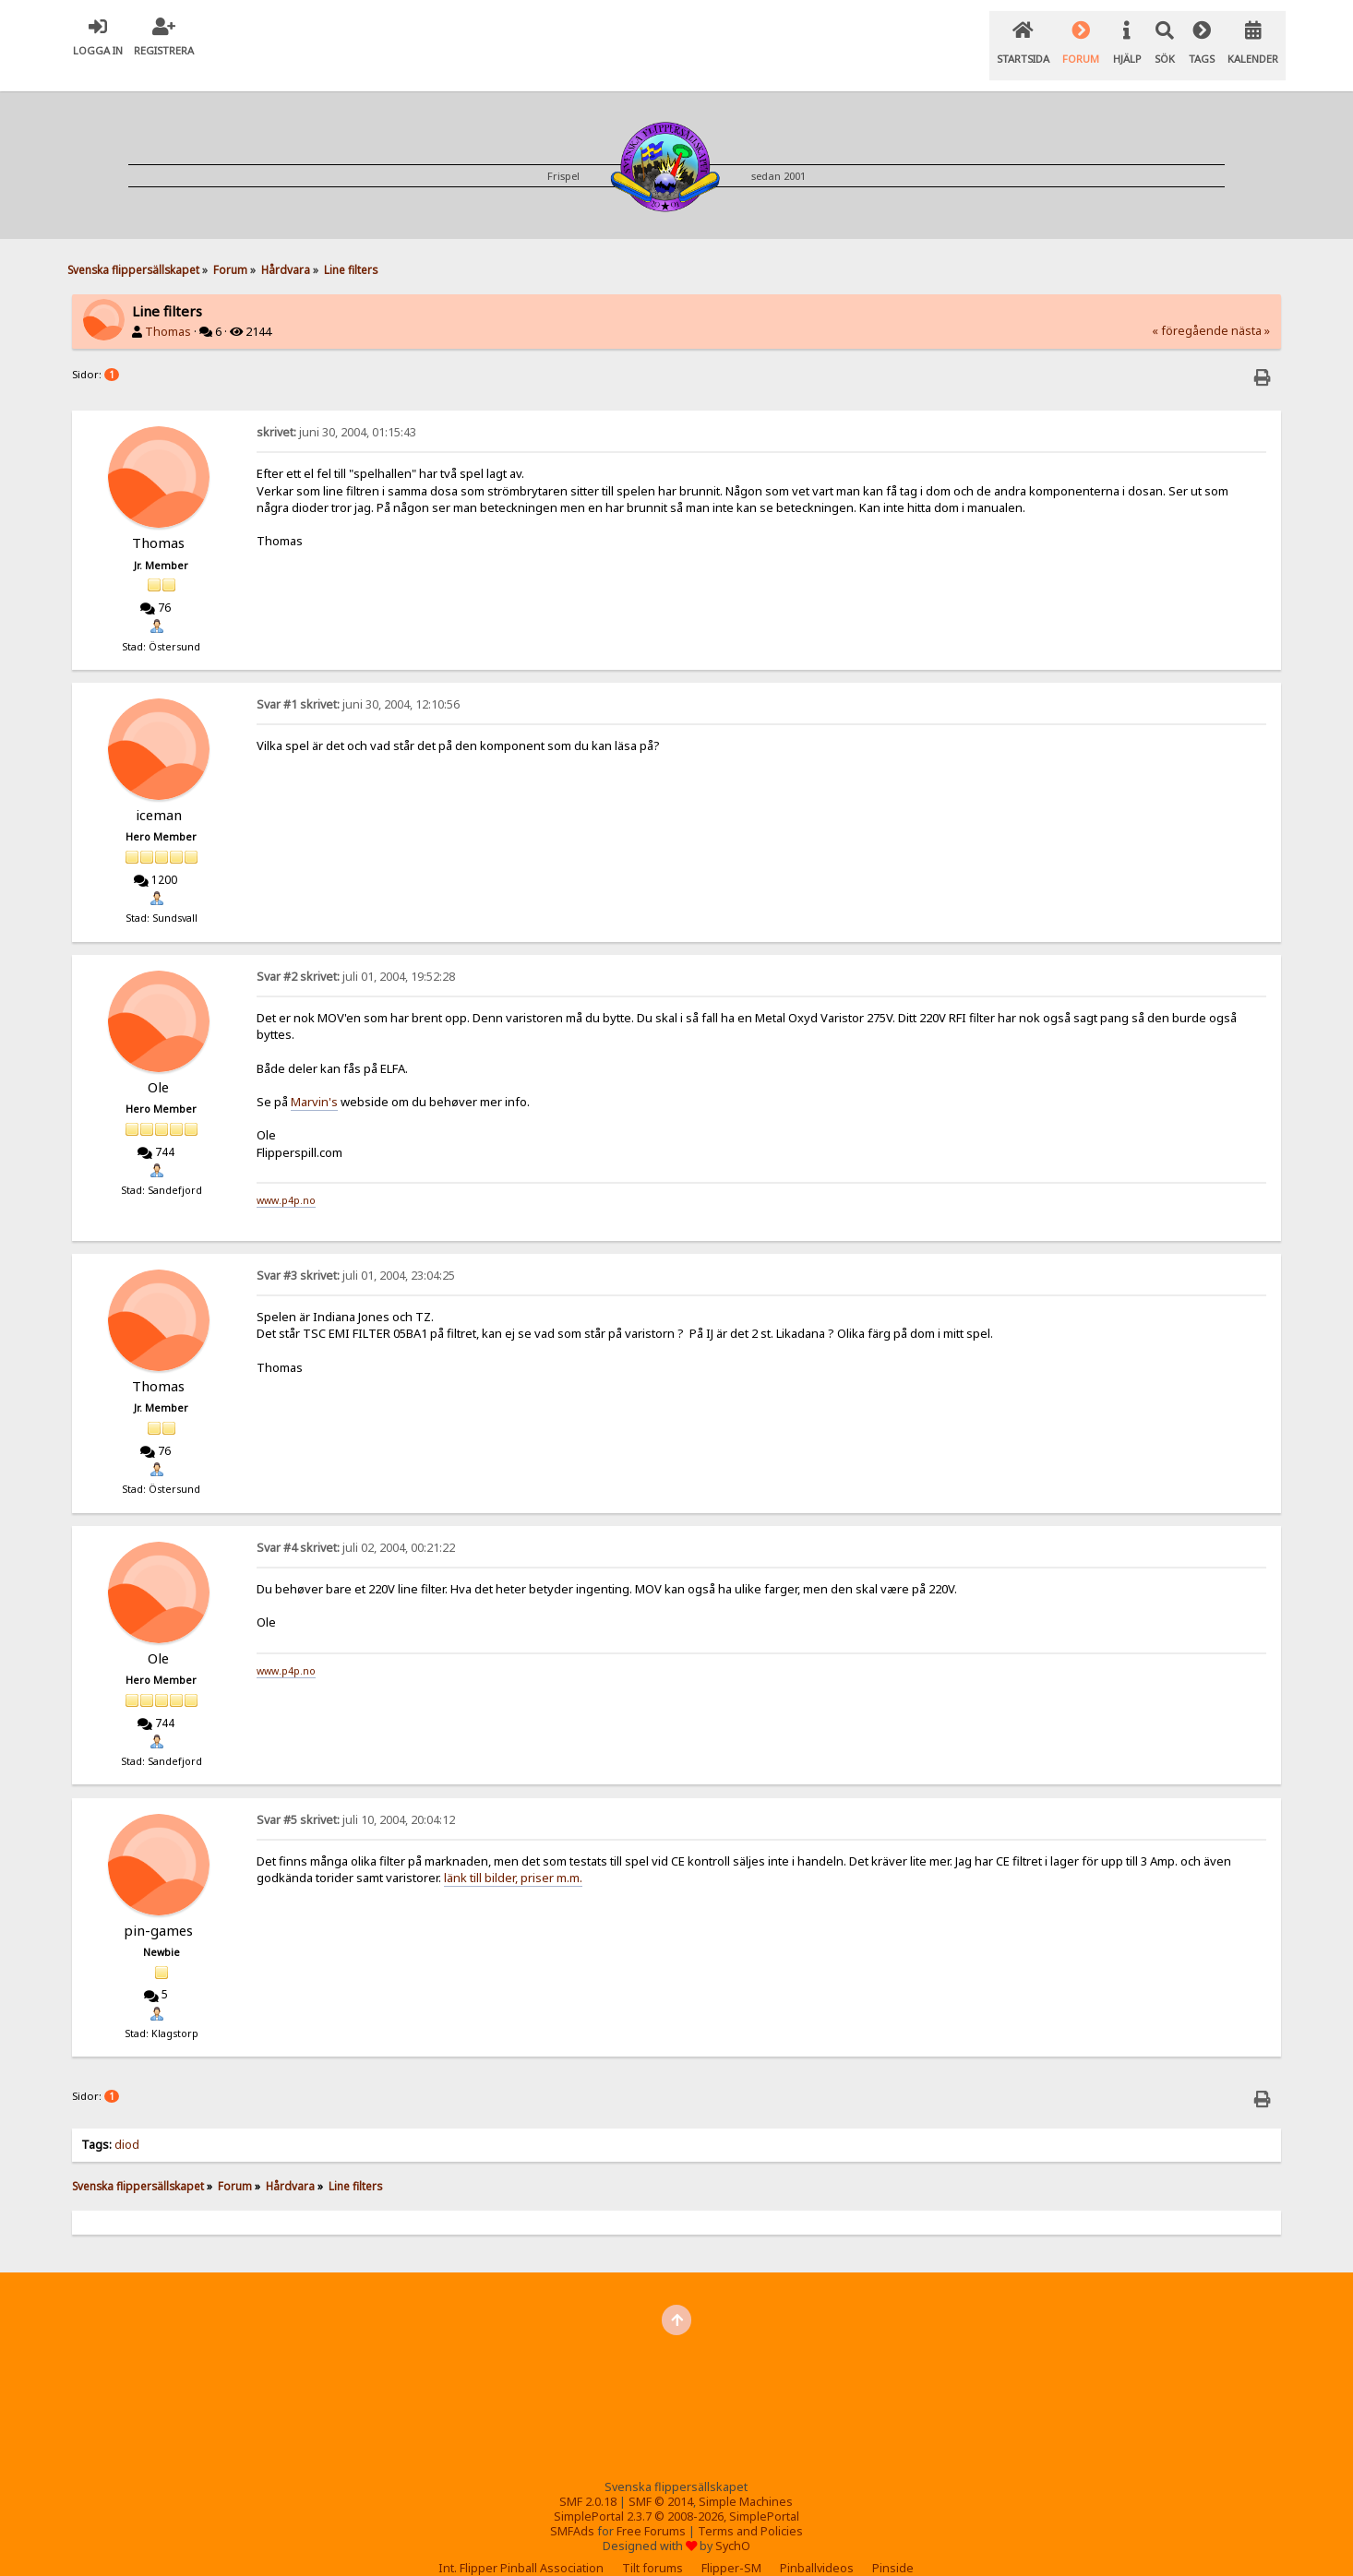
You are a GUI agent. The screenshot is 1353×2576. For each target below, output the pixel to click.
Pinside (893, 2545)
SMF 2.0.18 (588, 2479)
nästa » (1250, 308)
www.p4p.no (286, 1177)
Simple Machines (746, 2479)
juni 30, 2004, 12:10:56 (358, 681)
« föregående (1190, 308)
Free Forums (651, 2508)
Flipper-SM (731, 2545)
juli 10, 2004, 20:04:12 (356, 1797)
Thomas (168, 308)
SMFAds (572, 2508)
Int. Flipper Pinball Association (521, 2545)
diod (126, 2121)
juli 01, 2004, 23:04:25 (356, 1252)
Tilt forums (652, 2545)
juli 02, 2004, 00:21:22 (356, 1524)
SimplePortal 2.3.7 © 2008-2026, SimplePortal (676, 2493)
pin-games (158, 1907)
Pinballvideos (817, 2545)
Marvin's (314, 1078)
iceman (159, 791)
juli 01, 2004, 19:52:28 (356, 953)
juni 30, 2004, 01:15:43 (336, 409)
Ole (158, 1064)
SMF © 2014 (661, 2479)
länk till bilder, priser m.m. (513, 1854)
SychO (732, 2523)
